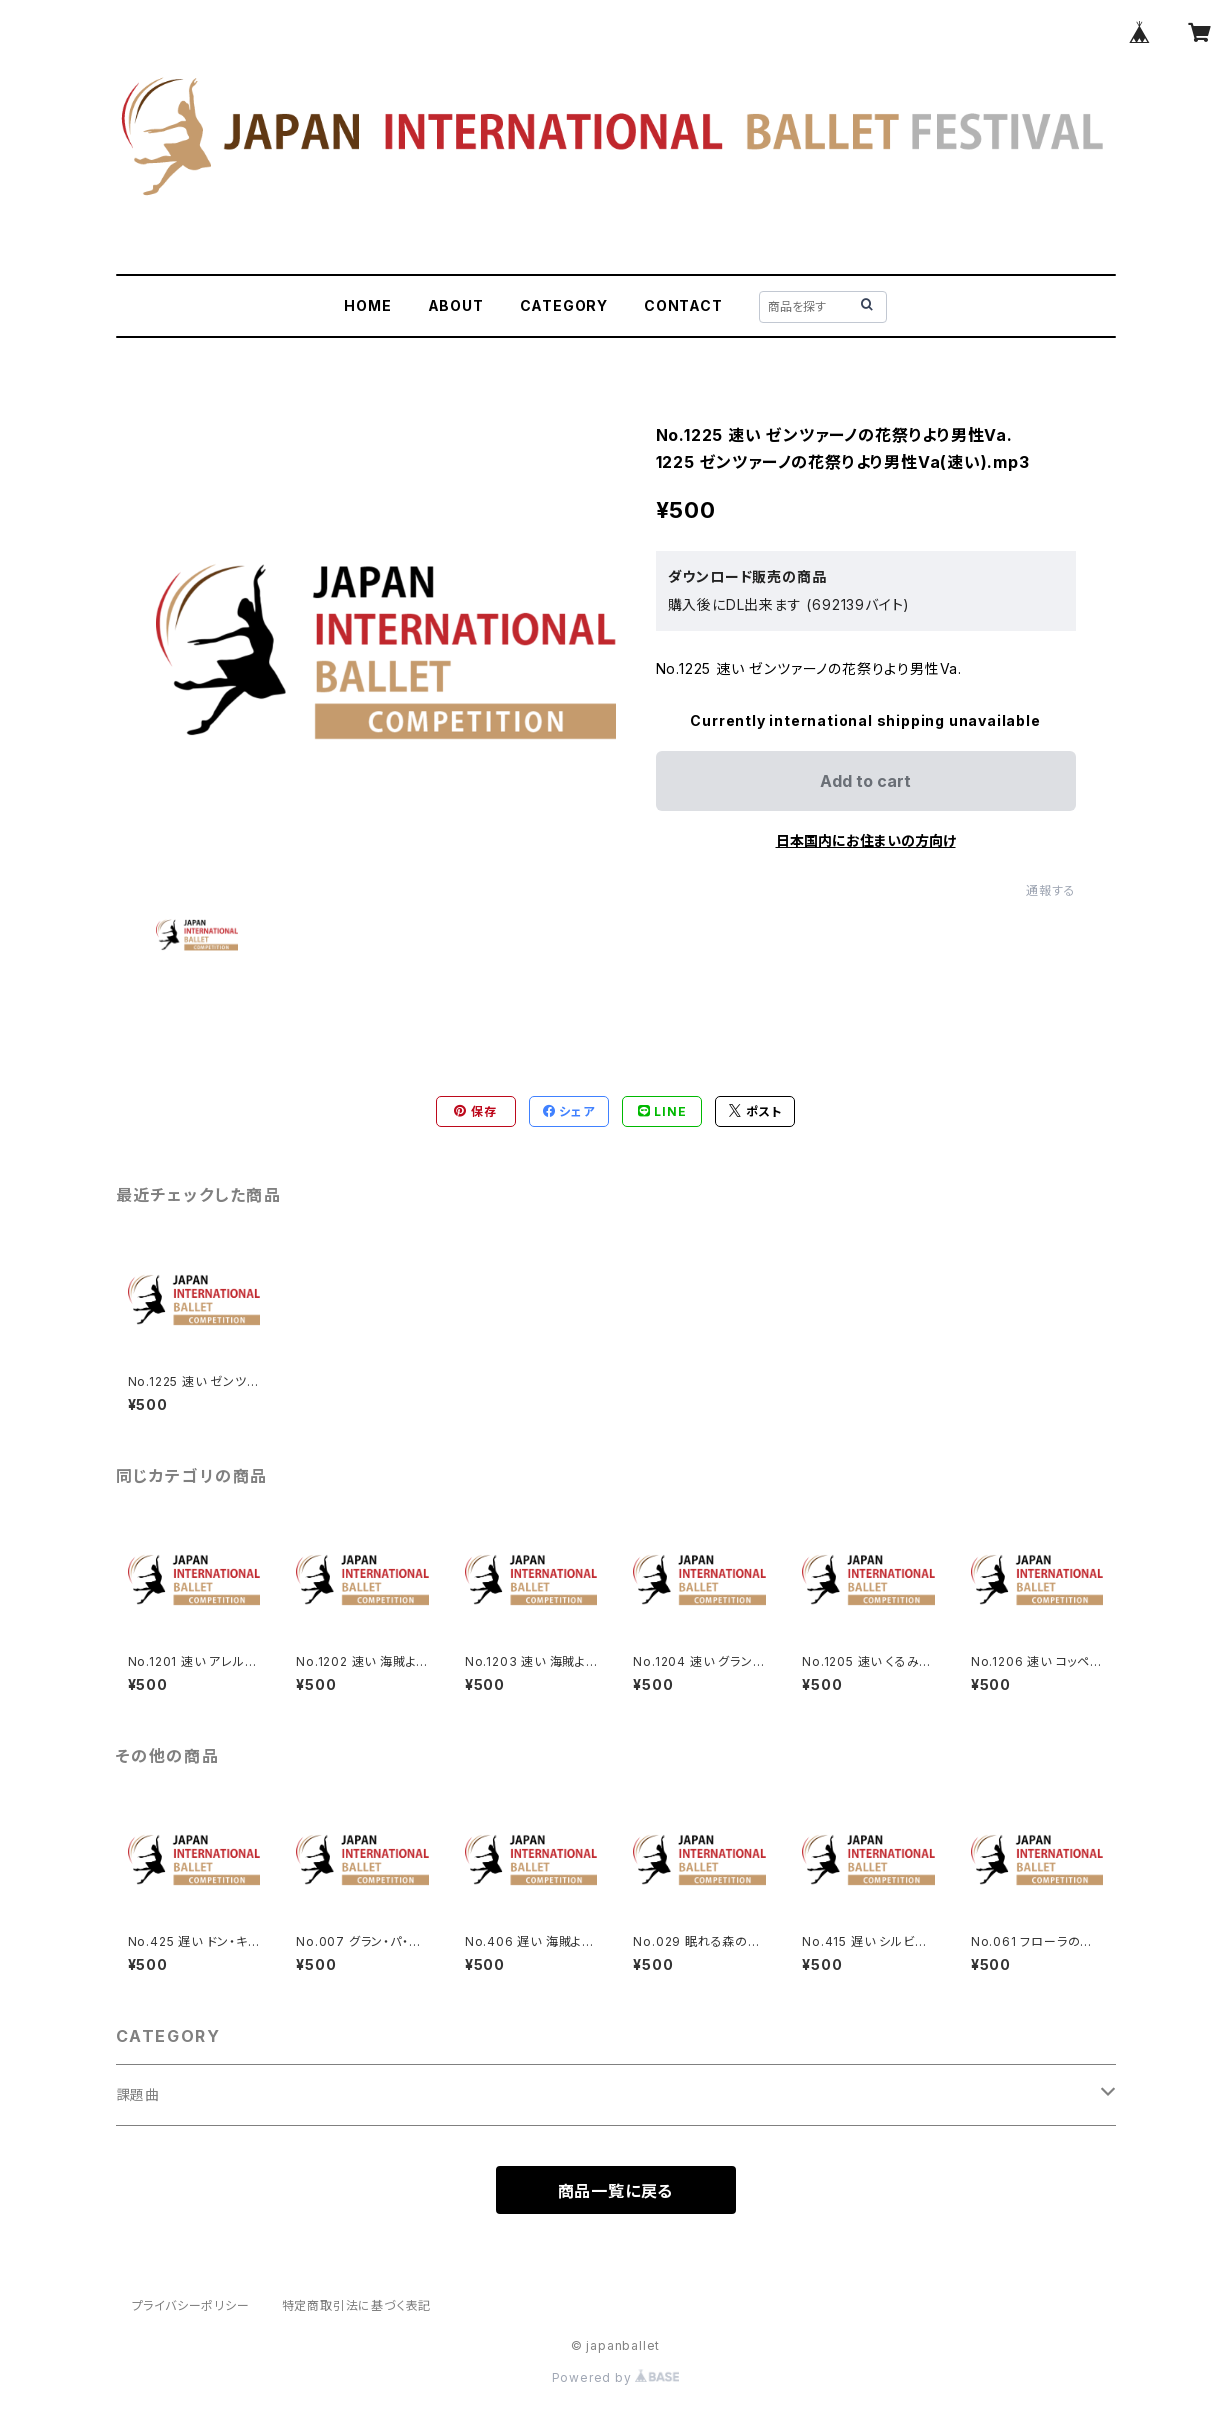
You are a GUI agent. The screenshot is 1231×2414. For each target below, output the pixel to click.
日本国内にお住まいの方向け (866, 840)
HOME (367, 305)
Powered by (616, 2377)
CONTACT (683, 305)
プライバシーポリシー (191, 2305)
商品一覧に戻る (616, 2191)
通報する (1050, 890)
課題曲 (138, 2094)
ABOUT (456, 305)
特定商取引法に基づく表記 (357, 2305)
